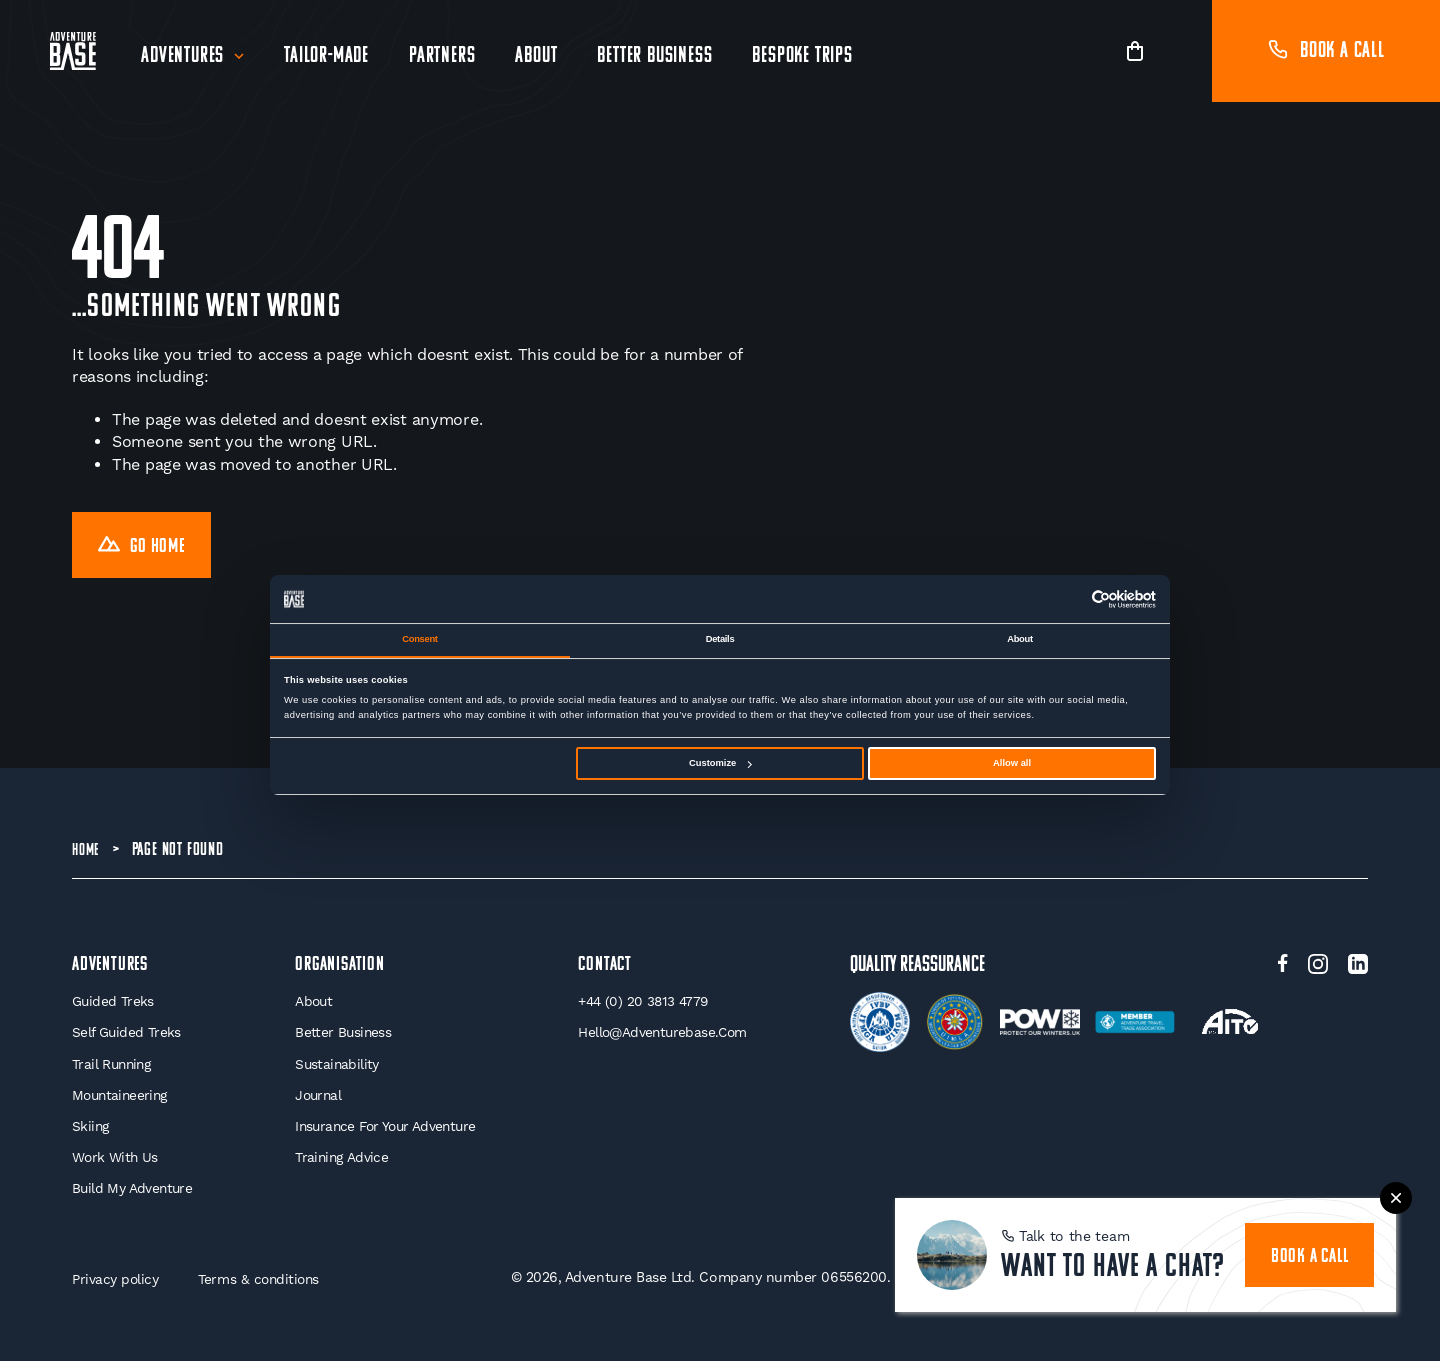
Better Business (656, 56)
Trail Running (113, 1070)
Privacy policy (116, 1288)
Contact (607, 969)
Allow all (1012, 764)
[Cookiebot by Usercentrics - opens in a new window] (1068, 598)
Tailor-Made (328, 56)
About (538, 56)
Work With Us (116, 1165)
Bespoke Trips (804, 56)
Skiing (91, 1134)
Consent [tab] (419, 639)
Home (87, 854)
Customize (720, 764)
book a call (1312, 1246)
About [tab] (1020, 639)
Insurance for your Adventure (386, 1134)
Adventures (184, 56)
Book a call (1326, 51)
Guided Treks (113, 1007)
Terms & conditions (262, 1288)
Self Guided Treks (127, 1039)
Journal (316, 1102)
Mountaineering (122, 1102)
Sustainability (335, 1070)
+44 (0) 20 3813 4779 (645, 1007)
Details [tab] (720, 639)
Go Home (146, 548)
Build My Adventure (133, 1197)
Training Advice (339, 1165)
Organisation (340, 969)
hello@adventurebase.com (665, 1039)
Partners (444, 56)
